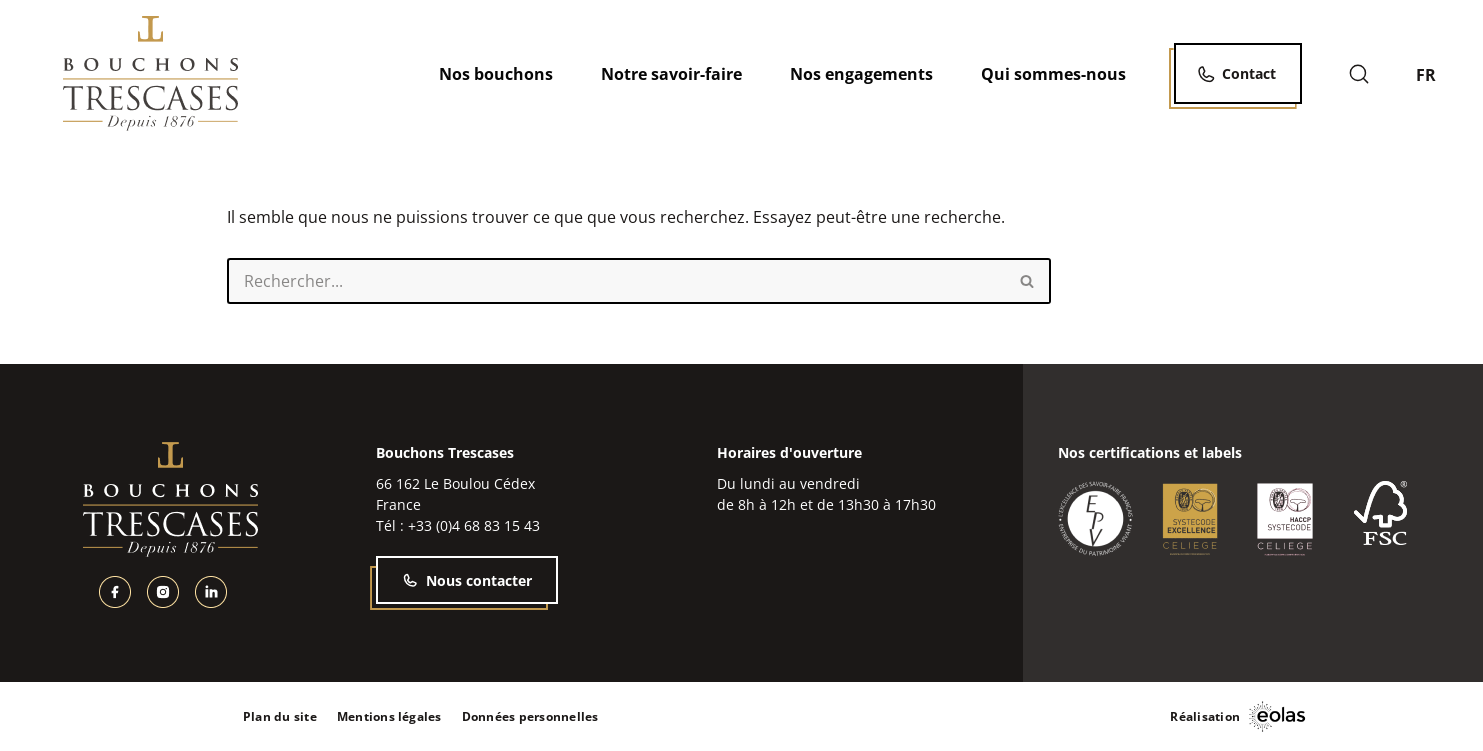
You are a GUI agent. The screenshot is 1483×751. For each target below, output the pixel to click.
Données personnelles (530, 716)
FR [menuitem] (1426, 74)
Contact (1249, 73)
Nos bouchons (496, 74)
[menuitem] (1437, 74)
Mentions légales (389, 716)
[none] (1437, 74)
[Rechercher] (1359, 74)
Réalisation (1205, 716)
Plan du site (280, 716)
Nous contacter (467, 580)
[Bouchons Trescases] (150, 73)
